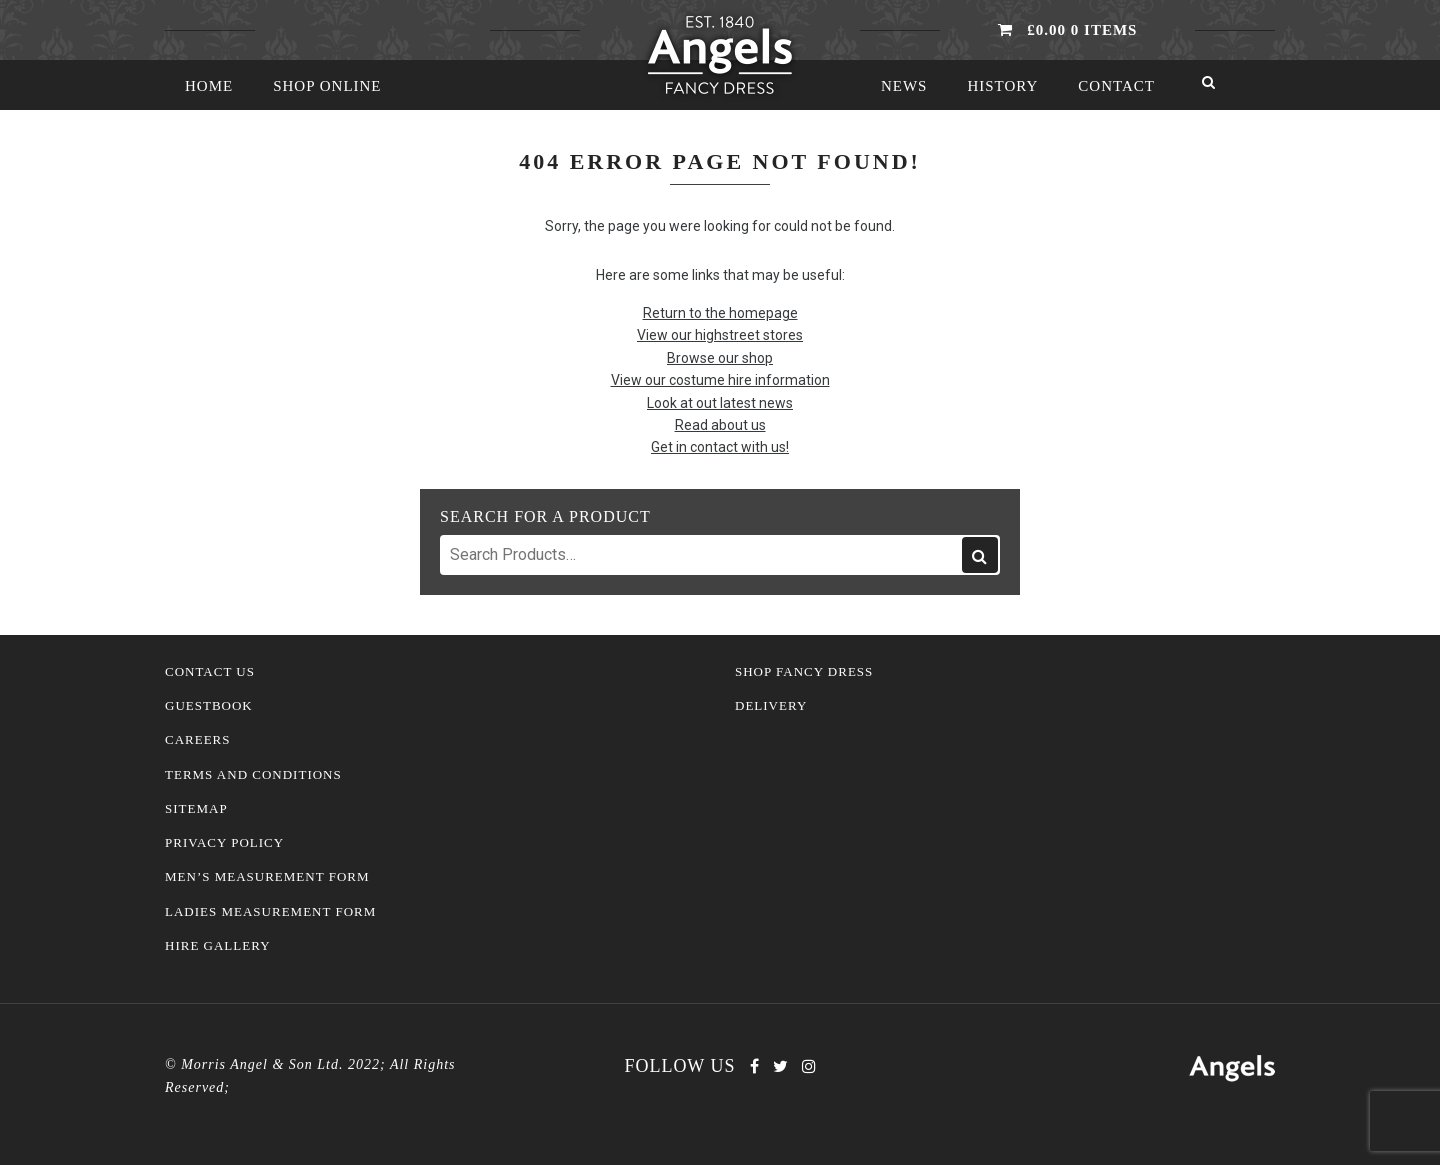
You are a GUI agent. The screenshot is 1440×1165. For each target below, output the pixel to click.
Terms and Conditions (253, 775)
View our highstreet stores (720, 335)
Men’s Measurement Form (267, 877)
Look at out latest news (720, 403)
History (1002, 86)
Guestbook (209, 706)
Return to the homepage (720, 313)
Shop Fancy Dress (804, 672)
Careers (198, 740)
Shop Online (327, 86)
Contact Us (210, 672)
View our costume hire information (720, 380)
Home (209, 86)
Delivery (771, 706)
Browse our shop (720, 358)
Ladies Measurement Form (270, 912)
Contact (1116, 86)
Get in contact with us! (720, 447)
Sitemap (196, 809)
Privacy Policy (224, 843)
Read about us (720, 425)
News (904, 86)
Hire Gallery (218, 946)
